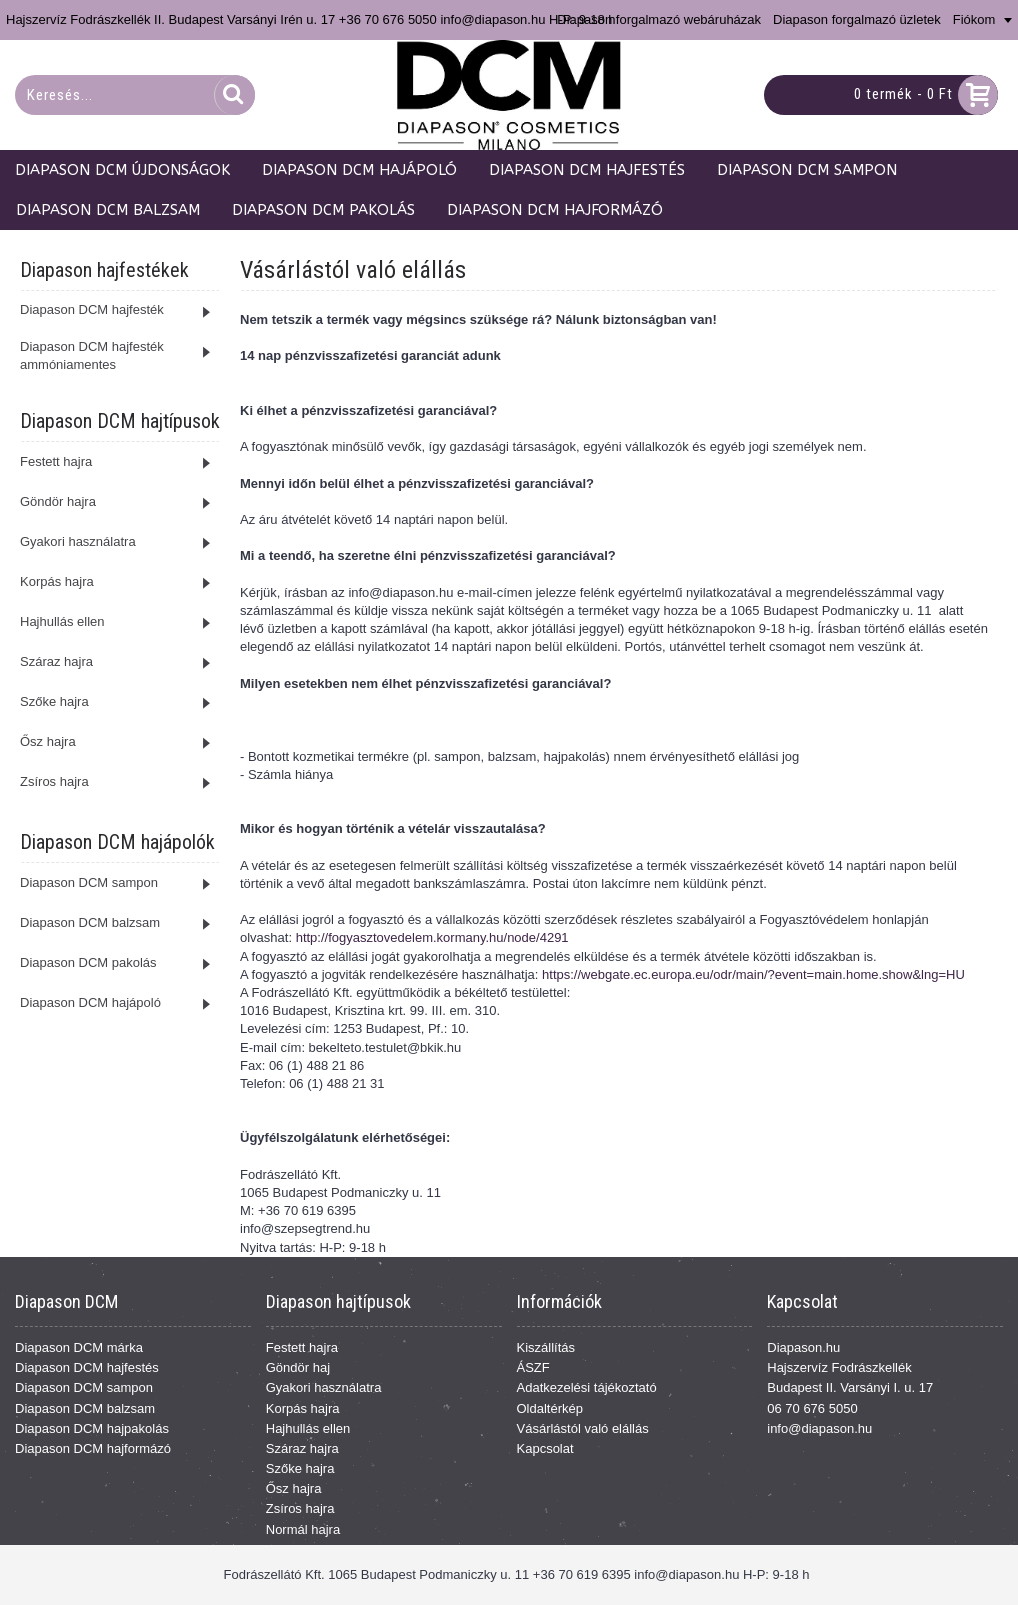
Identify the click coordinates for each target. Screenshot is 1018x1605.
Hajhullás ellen (308, 1428)
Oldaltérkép (550, 1408)
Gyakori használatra (324, 1387)
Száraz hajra (302, 1448)
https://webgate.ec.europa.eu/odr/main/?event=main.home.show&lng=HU (753, 974)
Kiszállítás (546, 1347)
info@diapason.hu (819, 1428)
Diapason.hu (803, 1347)
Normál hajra (303, 1529)
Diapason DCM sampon (84, 1387)
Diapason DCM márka (79, 1347)
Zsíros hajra (300, 1508)
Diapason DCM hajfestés (87, 1367)
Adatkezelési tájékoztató (587, 1387)
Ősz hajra (294, 1488)
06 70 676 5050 (812, 1408)
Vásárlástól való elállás (583, 1428)
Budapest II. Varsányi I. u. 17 (850, 1387)
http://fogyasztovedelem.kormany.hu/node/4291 (432, 937)
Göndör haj (298, 1367)
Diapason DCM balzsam (85, 1408)
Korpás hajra (303, 1408)
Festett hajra (302, 1347)
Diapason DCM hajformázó (93, 1448)
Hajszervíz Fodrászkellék (839, 1367)
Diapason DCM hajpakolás (92, 1428)
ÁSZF (533, 1367)
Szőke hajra (300, 1468)
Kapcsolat (545, 1448)
